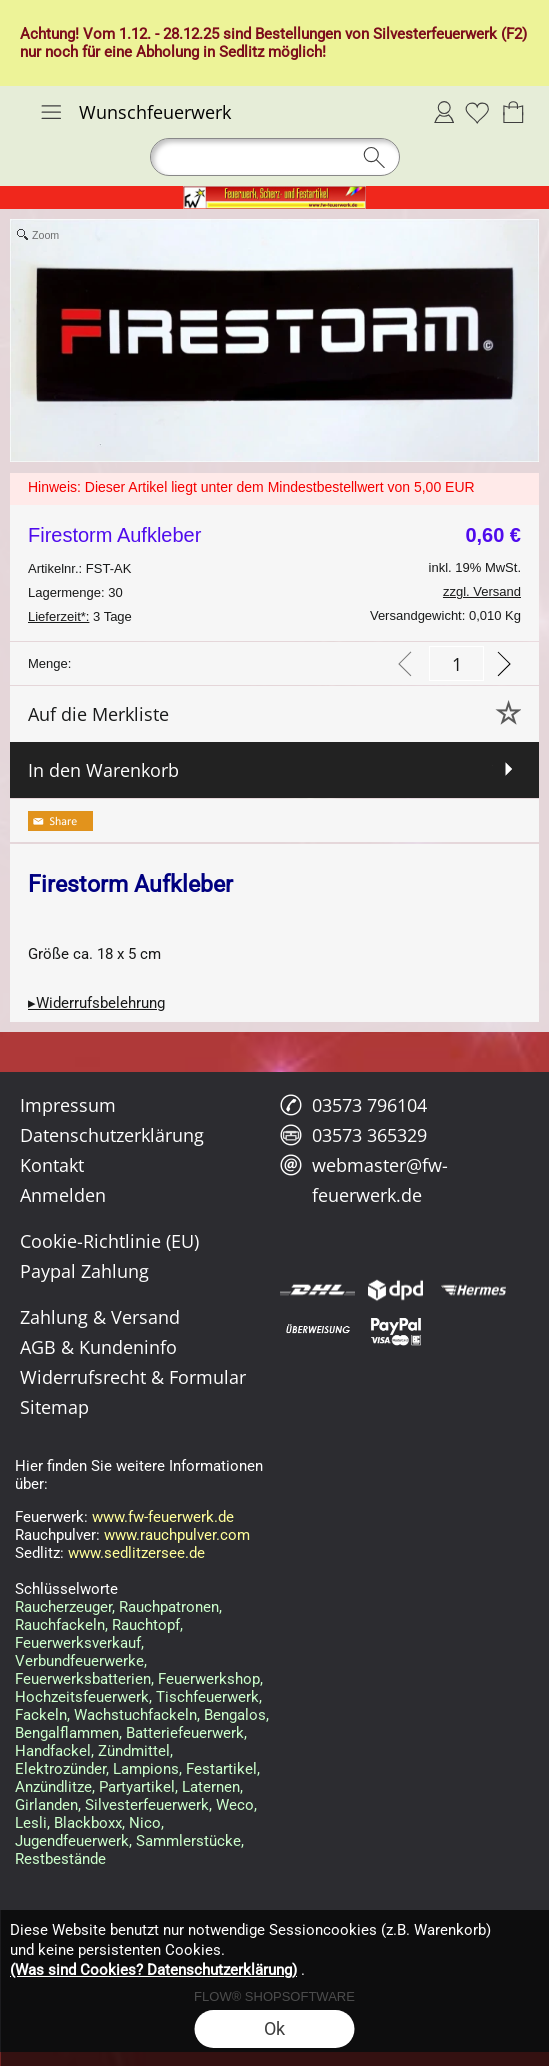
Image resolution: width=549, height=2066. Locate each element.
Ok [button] (274, 2028)
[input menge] (456, 663)
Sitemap (54, 1407)
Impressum (68, 1105)
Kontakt (52, 1165)
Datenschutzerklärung (112, 1135)
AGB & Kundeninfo (98, 1347)
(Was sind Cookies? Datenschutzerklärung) (153, 1970)
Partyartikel (137, 1787)
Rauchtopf (146, 1625)
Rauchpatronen (169, 1607)
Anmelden (444, 112)
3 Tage (80, 616)
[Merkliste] (477, 112)
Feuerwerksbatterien (83, 1679)
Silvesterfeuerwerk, (148, 1805)
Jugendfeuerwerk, (73, 1841)
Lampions (146, 1769)
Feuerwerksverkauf (78, 1643)
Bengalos (235, 1715)
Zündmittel (134, 1751)
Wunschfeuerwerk (155, 112)
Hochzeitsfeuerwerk (82, 1697)
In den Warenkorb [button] (103, 770)
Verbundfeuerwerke (79, 1661)
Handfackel (53, 1751)
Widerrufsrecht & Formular (133, 1377)
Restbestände (60, 1859)
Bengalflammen (67, 1733)
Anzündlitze (53, 1787)
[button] (51, 112)
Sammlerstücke (188, 1841)
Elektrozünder (60, 1769)
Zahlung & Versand (100, 1317)
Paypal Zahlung (84, 1271)
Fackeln (41, 1715)
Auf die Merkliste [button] (98, 714)
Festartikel (221, 1769)
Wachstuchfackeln (135, 1715)
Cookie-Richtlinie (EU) (109, 1241)
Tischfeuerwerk (207, 1697)
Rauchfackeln (60, 1625)
